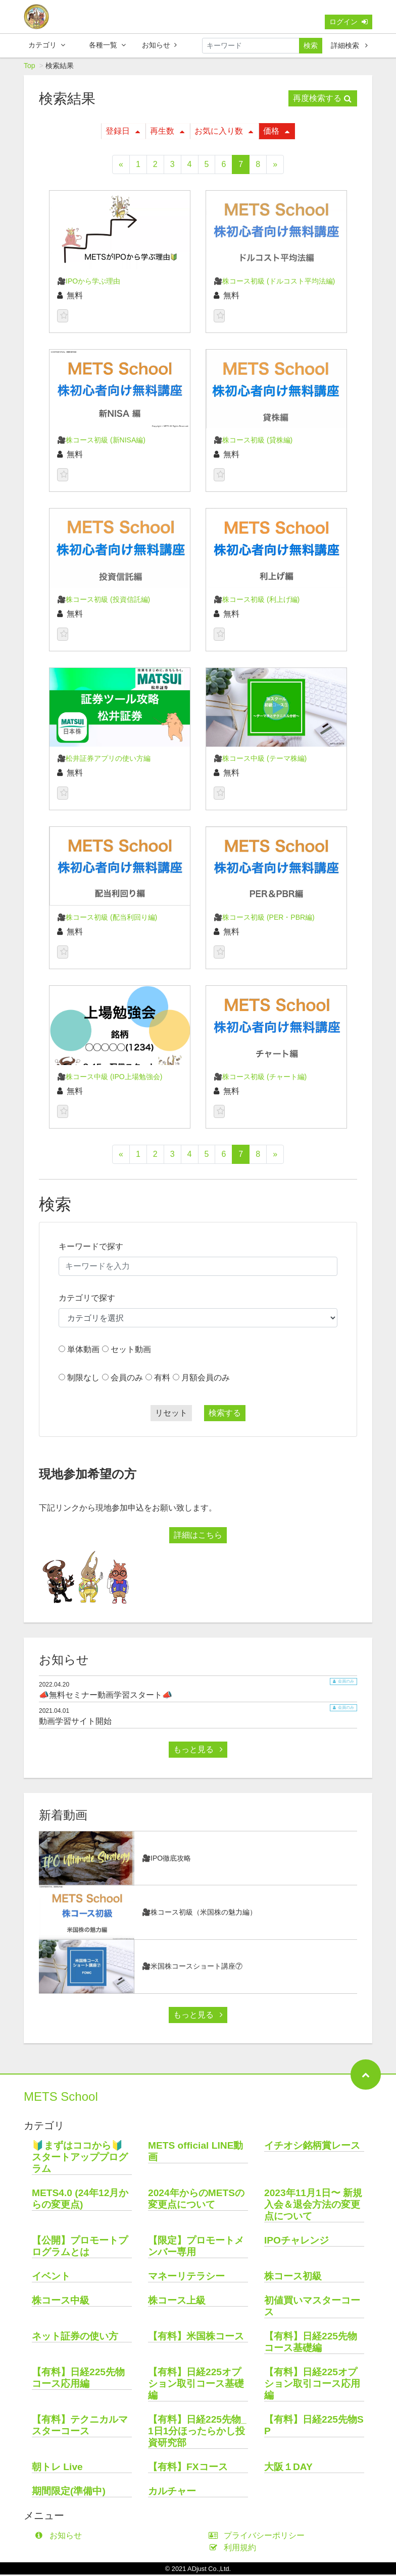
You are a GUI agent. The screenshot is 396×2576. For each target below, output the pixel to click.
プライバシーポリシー (259, 2537)
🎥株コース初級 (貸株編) (253, 441)
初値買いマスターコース (312, 2308)
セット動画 (131, 1351)
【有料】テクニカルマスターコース (80, 2427)
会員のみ (127, 1379)
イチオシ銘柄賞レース (312, 2147)
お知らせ (159, 45)
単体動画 (83, 1351)
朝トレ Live (57, 2468)
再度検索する (322, 99)
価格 (276, 132)
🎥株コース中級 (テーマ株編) (260, 760)
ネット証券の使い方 (75, 2337)
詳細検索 (349, 45)
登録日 (123, 132)
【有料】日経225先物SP (314, 2427)
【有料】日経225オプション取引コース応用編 (312, 2385)
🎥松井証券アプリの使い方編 (104, 760)
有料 (162, 1379)
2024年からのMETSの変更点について (196, 2200)
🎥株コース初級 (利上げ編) (257, 601)
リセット (171, 1414)
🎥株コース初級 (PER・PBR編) (264, 919)
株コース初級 (293, 2277)
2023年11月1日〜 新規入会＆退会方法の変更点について (313, 2206)
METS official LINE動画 (195, 2153)
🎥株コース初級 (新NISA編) (101, 441)
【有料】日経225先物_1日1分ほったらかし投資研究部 (197, 2432)
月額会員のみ (205, 1379)
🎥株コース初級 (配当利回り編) (107, 919)
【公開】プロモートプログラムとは (80, 2247)
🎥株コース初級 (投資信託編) (103, 601)
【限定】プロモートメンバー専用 (196, 2247)
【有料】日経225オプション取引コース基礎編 (196, 2385)
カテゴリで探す (87, 1299)
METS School (61, 2098)
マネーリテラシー (186, 2277)
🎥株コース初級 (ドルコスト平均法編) (274, 282)
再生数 (167, 132)
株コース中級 (60, 2302)
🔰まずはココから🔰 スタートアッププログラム (82, 2158)
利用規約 (234, 2549)
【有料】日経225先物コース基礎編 (310, 2343)
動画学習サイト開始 (75, 1722)
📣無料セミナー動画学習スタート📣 (105, 1696)
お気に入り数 (223, 132)
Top (29, 67)
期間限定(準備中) (69, 2492)
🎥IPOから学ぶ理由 (88, 282)
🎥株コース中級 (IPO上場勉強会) (109, 1078)
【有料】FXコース (188, 2468)
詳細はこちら (198, 1536)
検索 (311, 45)
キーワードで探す (91, 1248)
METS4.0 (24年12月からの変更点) (80, 2200)
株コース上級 (177, 2302)
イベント (51, 2277)
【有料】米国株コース (196, 2337)
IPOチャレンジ (296, 2241)
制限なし (83, 1379)
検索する (225, 1414)
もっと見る (198, 1751)
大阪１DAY (288, 2468)
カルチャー (172, 2492)
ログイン (348, 22)
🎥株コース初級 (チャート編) (260, 1078)
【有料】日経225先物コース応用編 (78, 2379)
